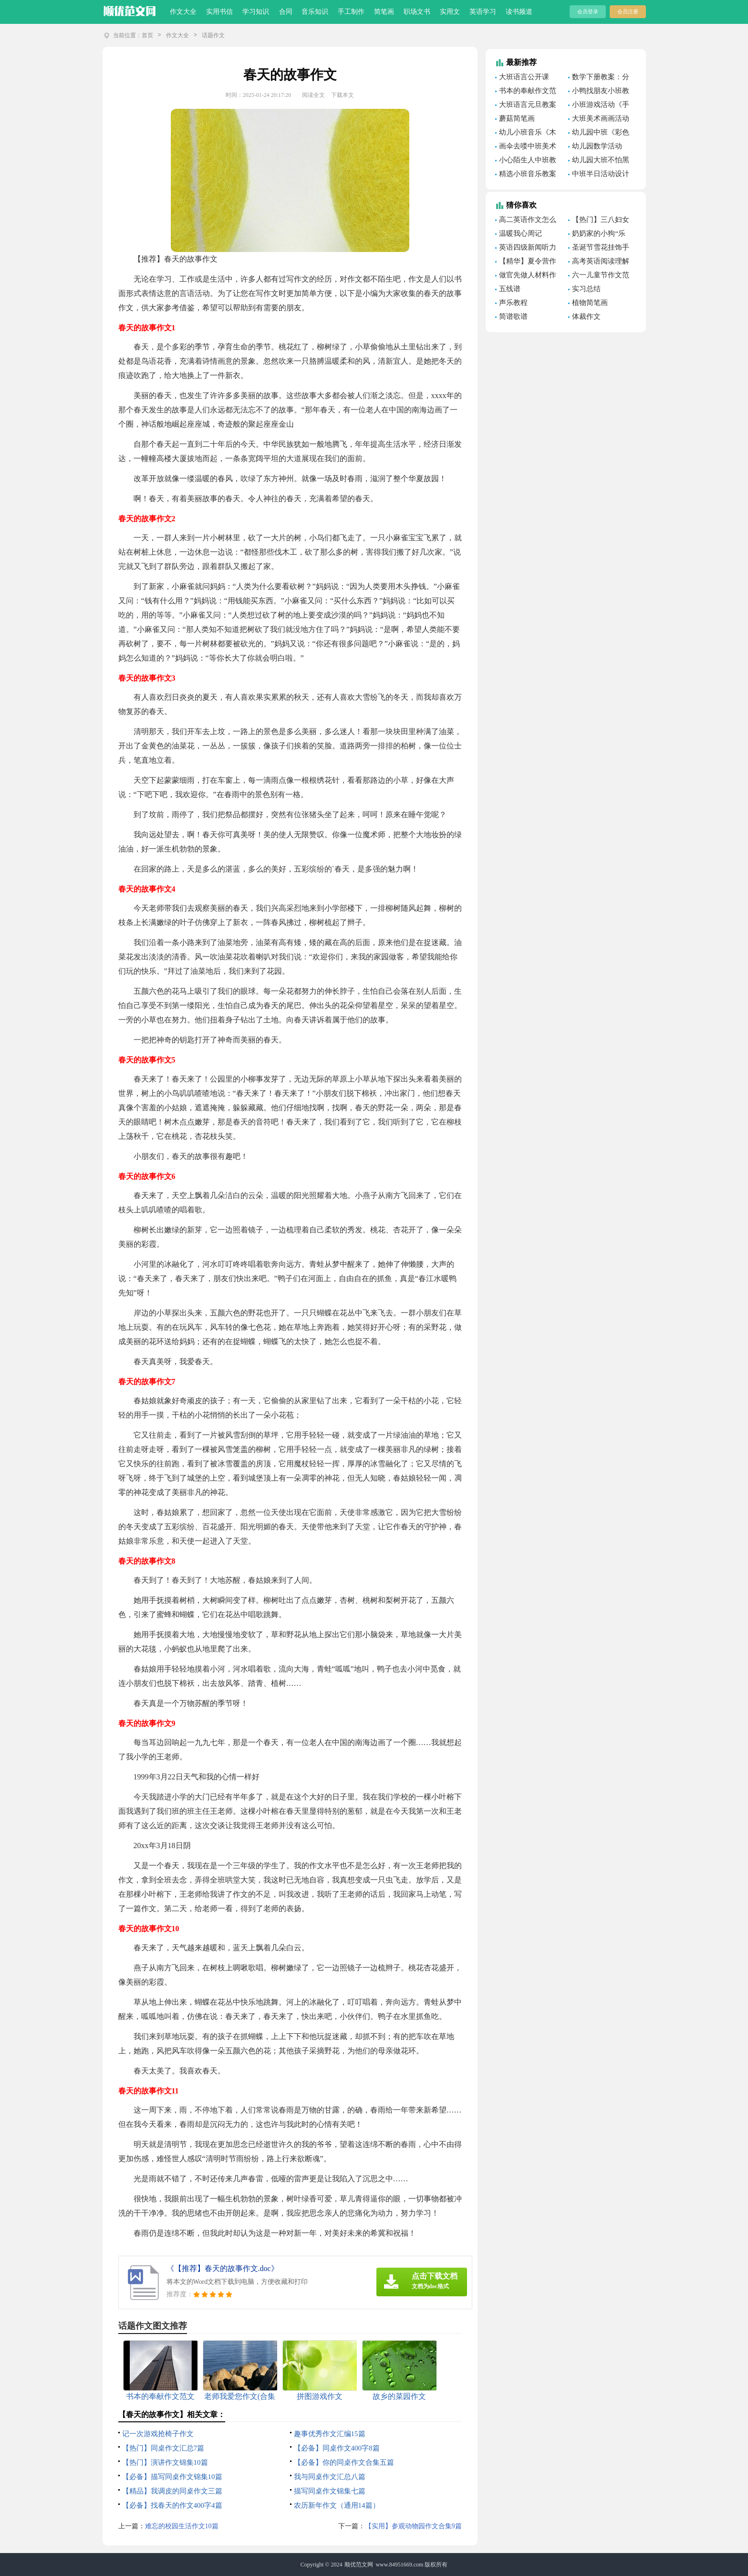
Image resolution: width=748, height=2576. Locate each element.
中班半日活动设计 (600, 174)
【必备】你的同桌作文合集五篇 (344, 2462)
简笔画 (384, 11)
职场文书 (417, 11)
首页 (147, 35)
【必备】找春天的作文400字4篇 (172, 2505)
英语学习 (482, 11)
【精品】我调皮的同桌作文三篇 (172, 2491)
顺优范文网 (358, 2564)
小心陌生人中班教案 (525, 161)
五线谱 (509, 289)
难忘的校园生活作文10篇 (181, 2526)
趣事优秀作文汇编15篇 (329, 2434)
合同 (285, 11)
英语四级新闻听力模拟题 (525, 248)
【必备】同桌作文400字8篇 (337, 2448)
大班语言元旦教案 (527, 104)
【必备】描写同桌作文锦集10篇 (172, 2477)
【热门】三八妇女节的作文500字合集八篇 (598, 221)
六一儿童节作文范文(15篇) (598, 276)
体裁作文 (586, 316)
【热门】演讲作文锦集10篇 (165, 2462)
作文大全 (183, 11)
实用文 (450, 11)
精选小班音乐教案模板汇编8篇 (525, 175)
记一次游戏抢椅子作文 (158, 2434)
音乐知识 (314, 11)
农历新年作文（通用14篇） (337, 2505)
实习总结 (586, 289)
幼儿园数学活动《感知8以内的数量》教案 (595, 147)
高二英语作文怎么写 (525, 221)
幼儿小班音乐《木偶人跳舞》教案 (525, 133)
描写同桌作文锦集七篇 (329, 2491)
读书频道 (519, 11)
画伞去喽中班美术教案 (525, 147)
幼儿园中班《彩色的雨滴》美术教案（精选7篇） (598, 133)
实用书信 (219, 11)
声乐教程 (513, 302)
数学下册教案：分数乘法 (598, 78)
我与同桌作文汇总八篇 (329, 2477)
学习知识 (255, 11)
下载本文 (342, 95)
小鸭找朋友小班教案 (598, 92)
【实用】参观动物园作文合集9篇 (413, 2526)
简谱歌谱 (513, 316)
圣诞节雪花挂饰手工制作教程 (598, 248)
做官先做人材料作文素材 (525, 276)
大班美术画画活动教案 (598, 120)
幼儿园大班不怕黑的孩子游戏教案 (598, 161)
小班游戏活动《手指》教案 (598, 106)
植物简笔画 (590, 302)
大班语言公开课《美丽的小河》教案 (527, 78)
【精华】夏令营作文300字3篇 (525, 262)
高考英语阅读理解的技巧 (598, 262)
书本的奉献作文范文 (525, 92)
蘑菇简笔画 (517, 118)
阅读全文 (313, 95)
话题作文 (213, 35)
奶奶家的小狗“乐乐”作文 (596, 235)
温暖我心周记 (520, 233)
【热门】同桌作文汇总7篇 (163, 2448)
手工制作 (351, 11)
